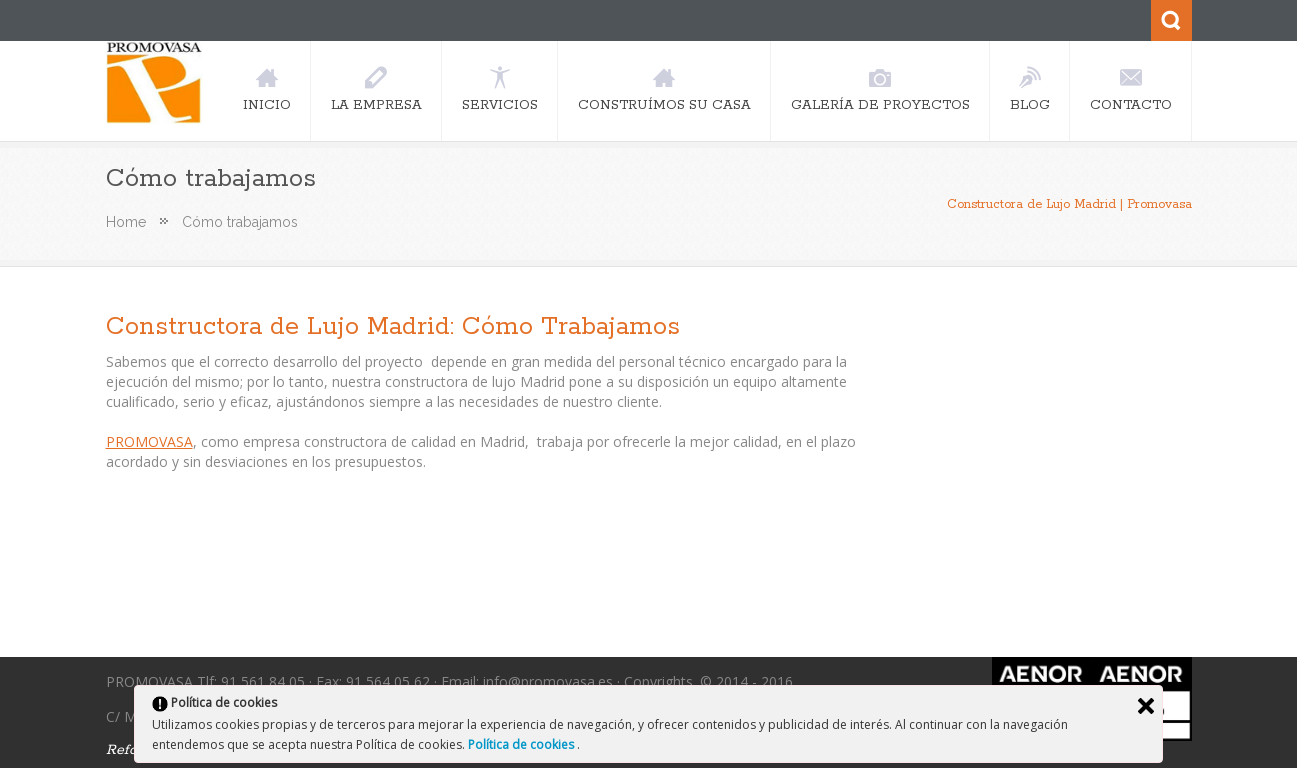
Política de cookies (522, 744)
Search (1171, 20)
